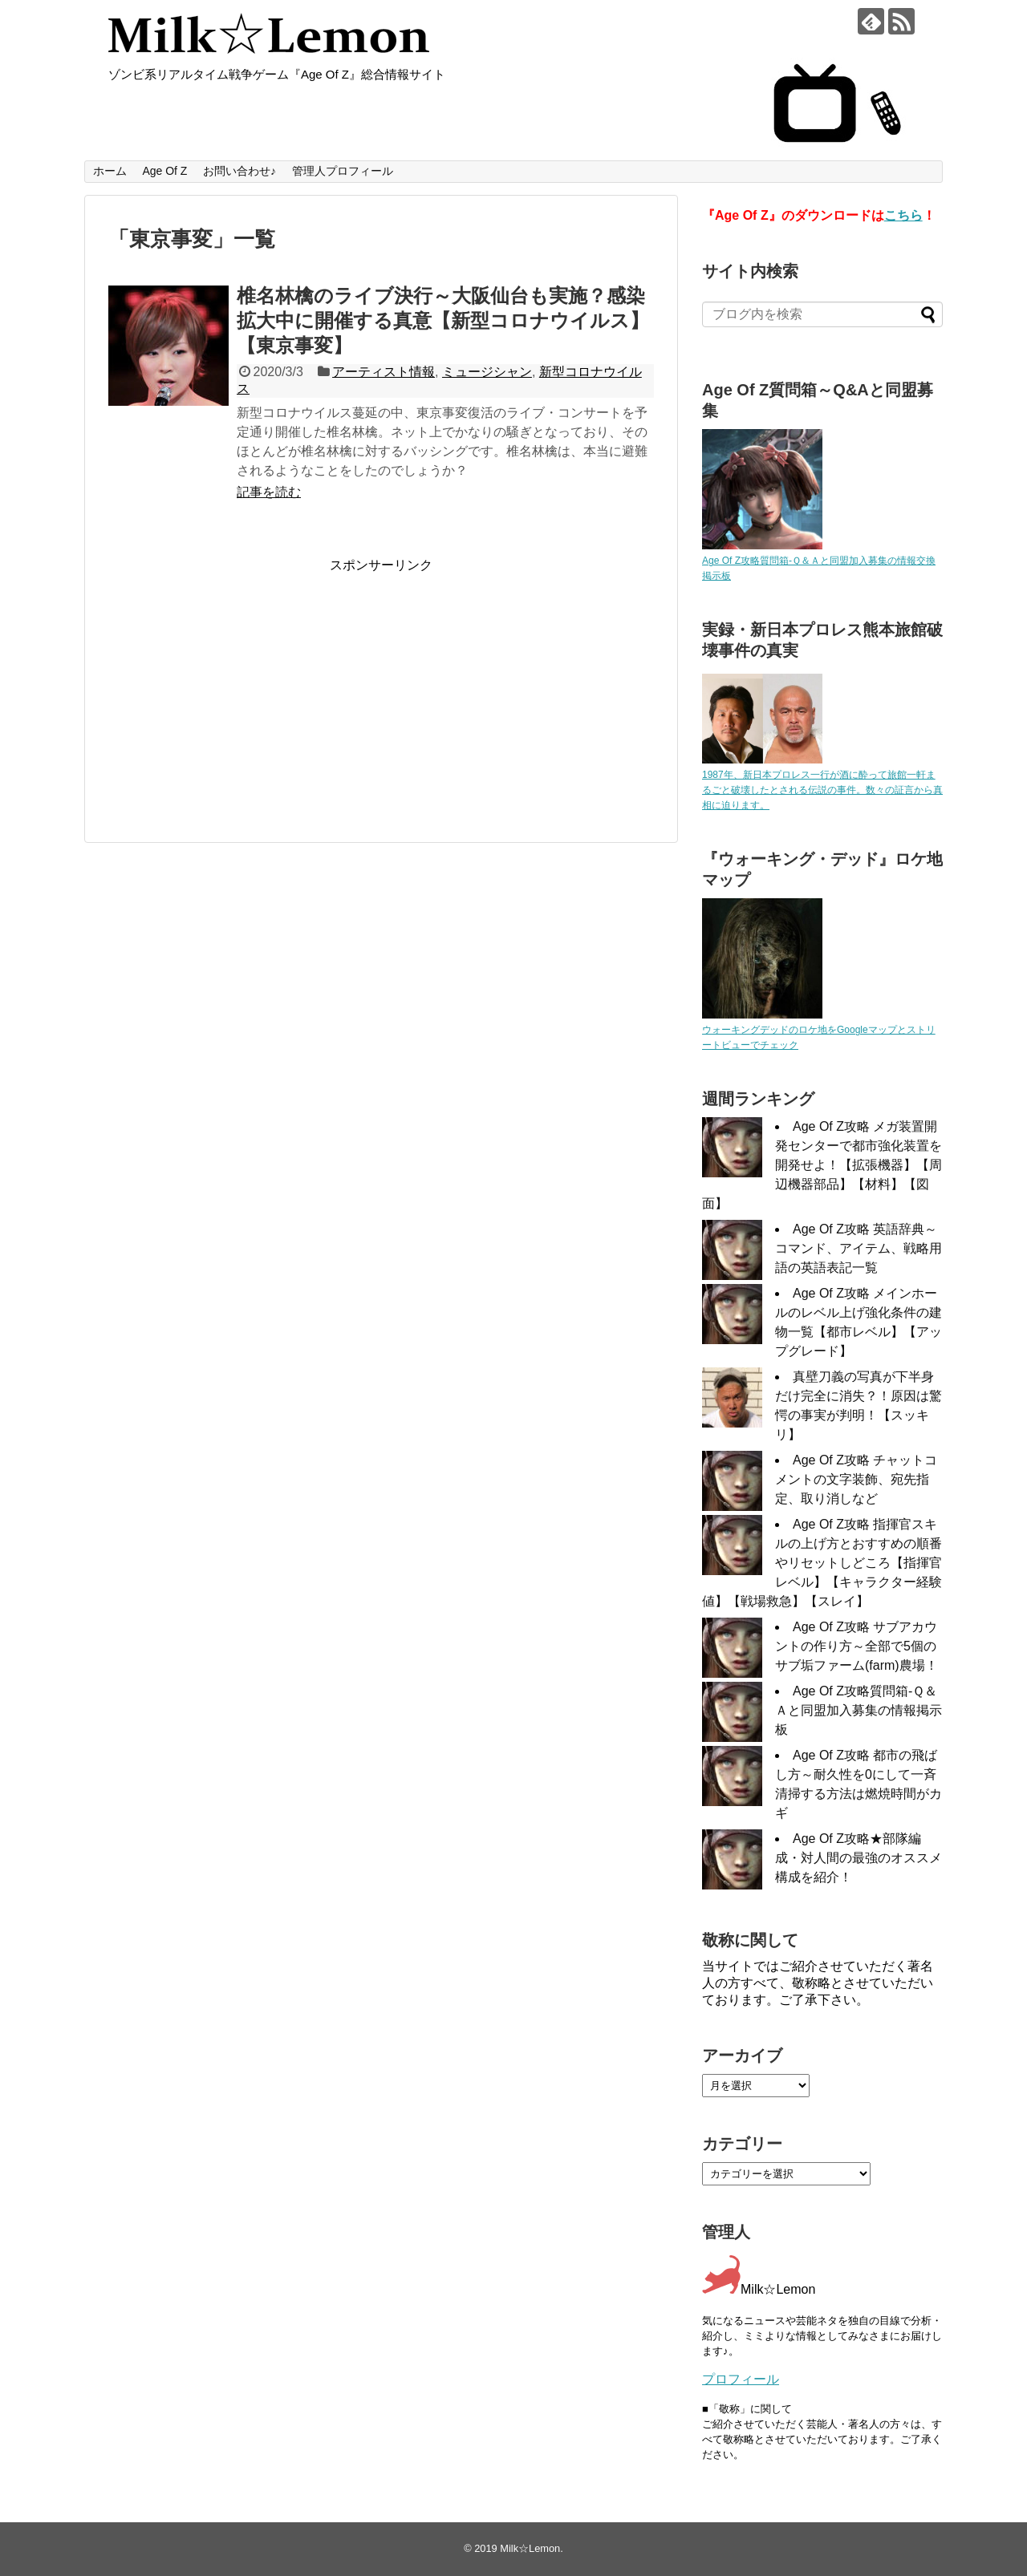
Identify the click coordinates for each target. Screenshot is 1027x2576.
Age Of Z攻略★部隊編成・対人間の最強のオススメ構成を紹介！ (858, 1858)
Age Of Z (164, 170)
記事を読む (269, 492)
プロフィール (740, 2379)
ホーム (110, 170)
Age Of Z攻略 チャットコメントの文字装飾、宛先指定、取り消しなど (856, 1479)
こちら (903, 215)
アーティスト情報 (383, 372)
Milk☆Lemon (530, 2548)
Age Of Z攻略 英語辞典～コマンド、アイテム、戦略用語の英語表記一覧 (858, 1248)
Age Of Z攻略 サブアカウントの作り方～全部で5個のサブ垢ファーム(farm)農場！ (856, 1646)
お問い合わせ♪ (239, 170)
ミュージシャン (487, 372)
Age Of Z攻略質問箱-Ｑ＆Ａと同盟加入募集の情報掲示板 (858, 1710)
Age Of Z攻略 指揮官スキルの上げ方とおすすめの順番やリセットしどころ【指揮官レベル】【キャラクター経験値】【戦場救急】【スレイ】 (822, 1562)
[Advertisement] (243, 686)
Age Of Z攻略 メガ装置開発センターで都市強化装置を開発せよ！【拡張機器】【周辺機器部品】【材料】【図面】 (822, 1165)
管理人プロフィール (342, 170)
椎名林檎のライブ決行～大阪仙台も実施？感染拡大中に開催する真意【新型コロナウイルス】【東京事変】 (443, 320)
